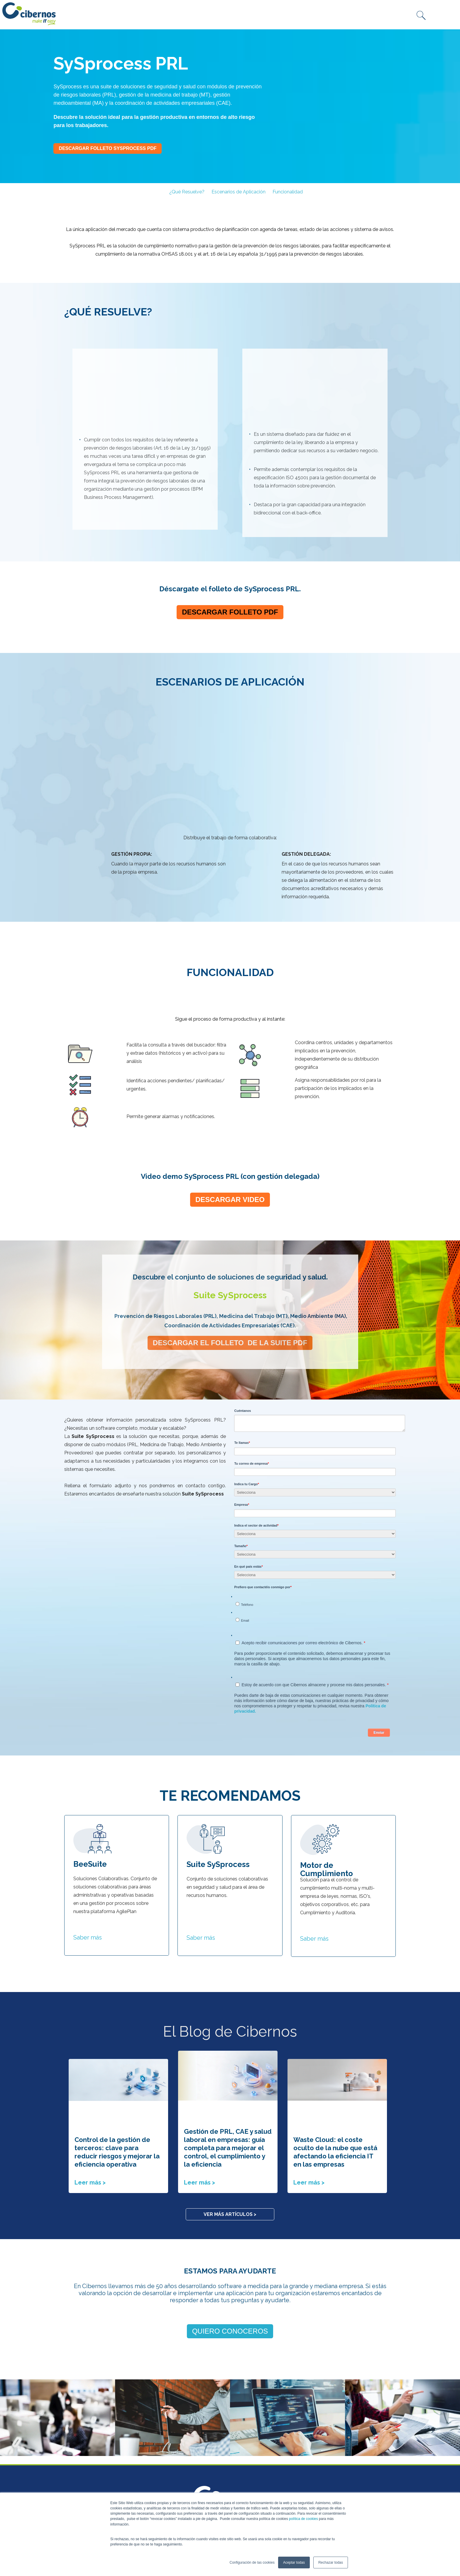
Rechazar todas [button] (330, 2562)
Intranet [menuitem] (159, 2442)
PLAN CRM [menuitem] (161, 2434)
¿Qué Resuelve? (187, 192)
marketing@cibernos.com (247, 2444)
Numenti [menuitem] (74, 2459)
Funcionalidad (288, 192)
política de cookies (303, 2519)
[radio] (316, 1481)
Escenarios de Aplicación (239, 192)
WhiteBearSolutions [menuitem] (88, 2475)
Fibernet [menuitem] (74, 2442)
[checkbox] (315, 1488)
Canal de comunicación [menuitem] (173, 2450)
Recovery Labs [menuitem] (82, 2467)
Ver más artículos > (230, 2095)
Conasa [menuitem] (73, 2434)
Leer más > (90, 2063)
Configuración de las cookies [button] (251, 2562)
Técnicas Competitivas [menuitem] (91, 2483)
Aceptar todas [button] (294, 2562)
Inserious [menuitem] (75, 2450)
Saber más (88, 1818)
